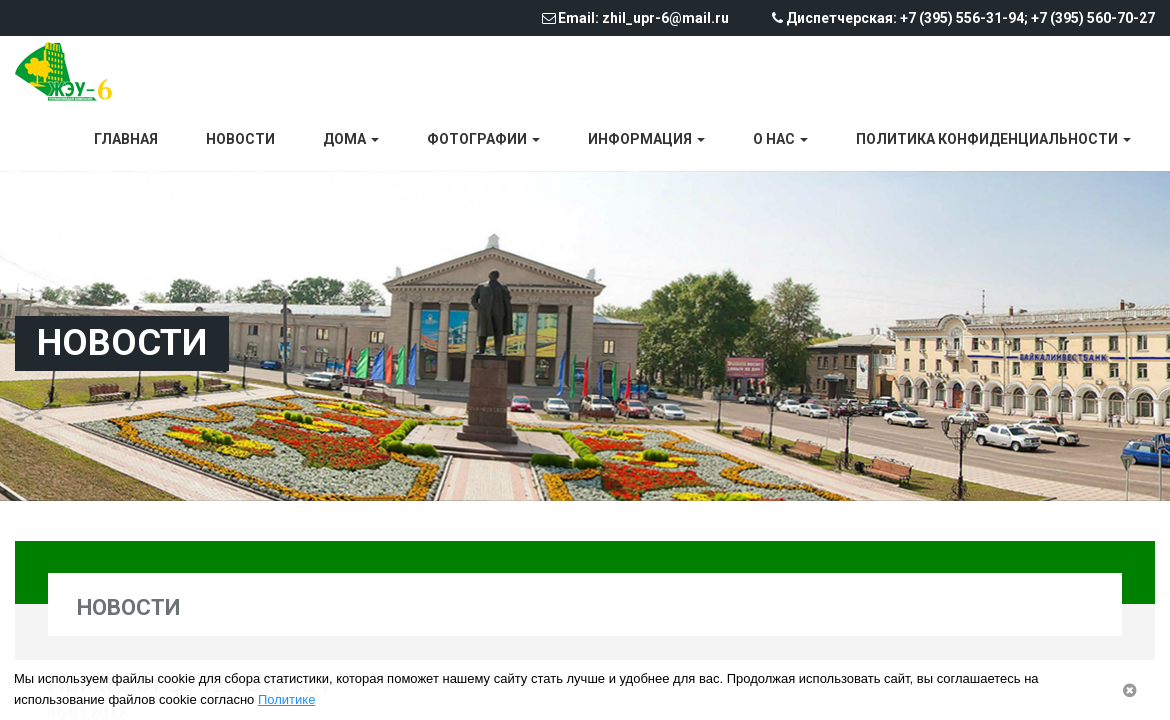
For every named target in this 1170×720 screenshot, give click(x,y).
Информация (646, 139)
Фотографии (483, 139)
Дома (351, 139)
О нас (780, 139)
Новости (240, 139)
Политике (286, 699)
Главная (126, 139)
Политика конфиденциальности (993, 139)
